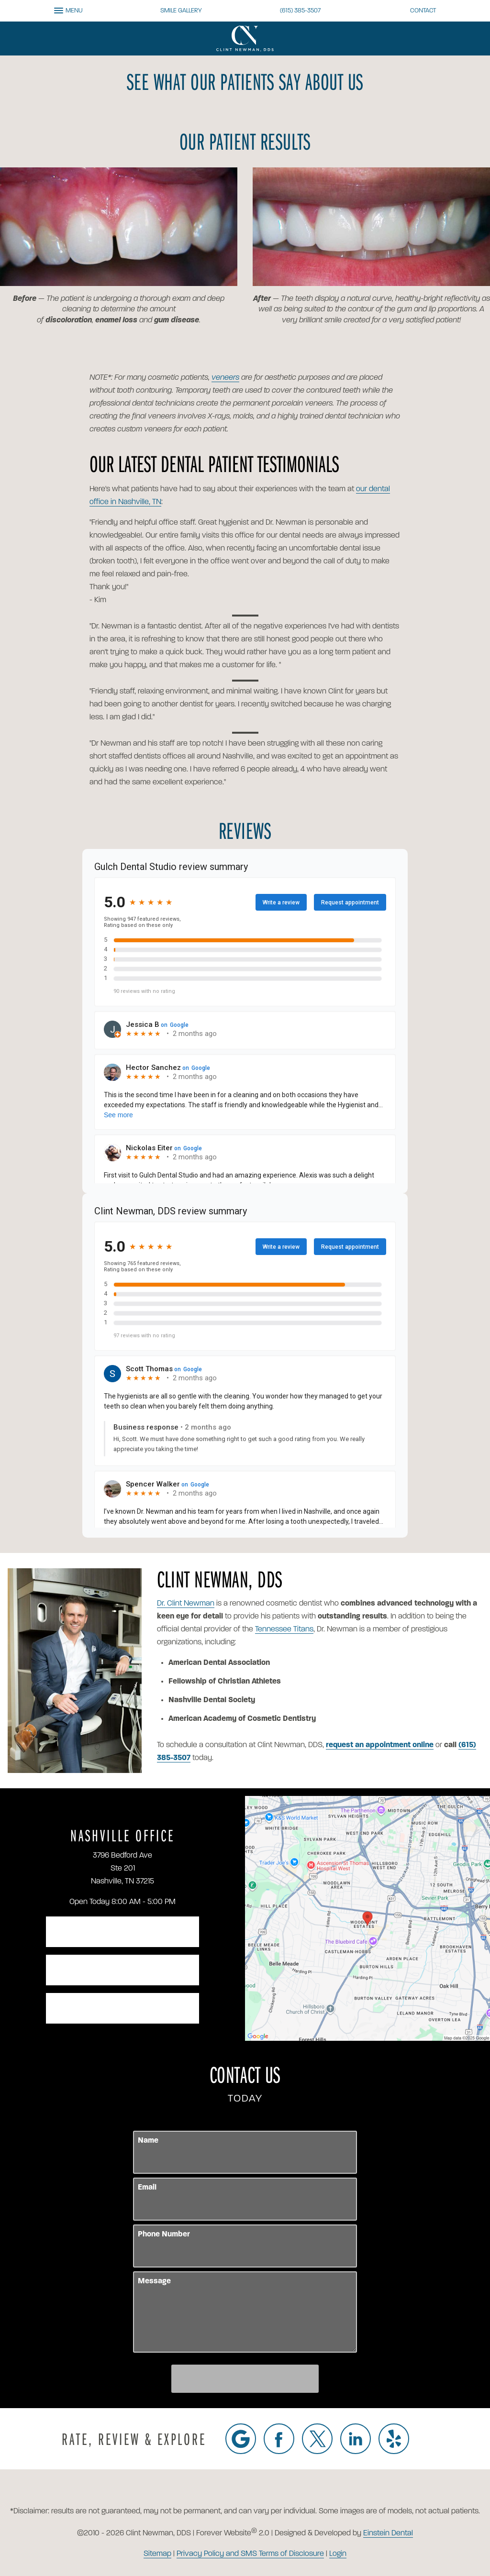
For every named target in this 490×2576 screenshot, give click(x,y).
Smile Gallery (181, 11)
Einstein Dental (388, 2533)
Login (337, 2554)
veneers (225, 378)
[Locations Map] (367, 1918)
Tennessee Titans (284, 1629)
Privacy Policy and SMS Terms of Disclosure (250, 2554)
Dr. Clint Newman (185, 1603)
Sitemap (157, 2554)
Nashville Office (122, 1835)
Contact (423, 11)
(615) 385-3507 (300, 11)
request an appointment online (380, 1745)
